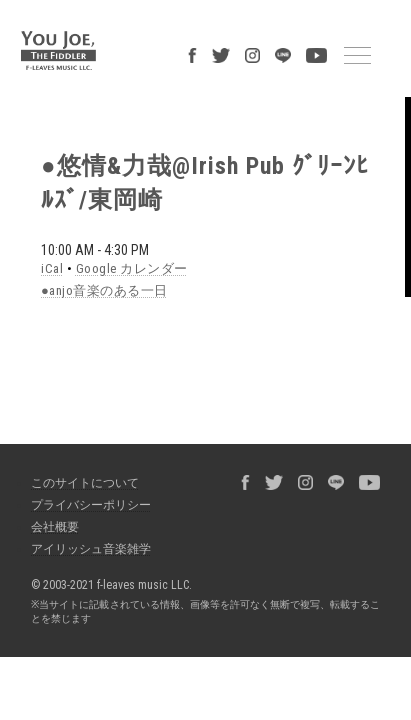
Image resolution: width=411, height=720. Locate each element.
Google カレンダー (106, 196)
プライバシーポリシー (81, 420)
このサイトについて (75, 398)
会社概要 (45, 442)
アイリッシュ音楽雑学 (81, 464)
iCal (38, 196)
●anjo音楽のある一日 (85, 217)
